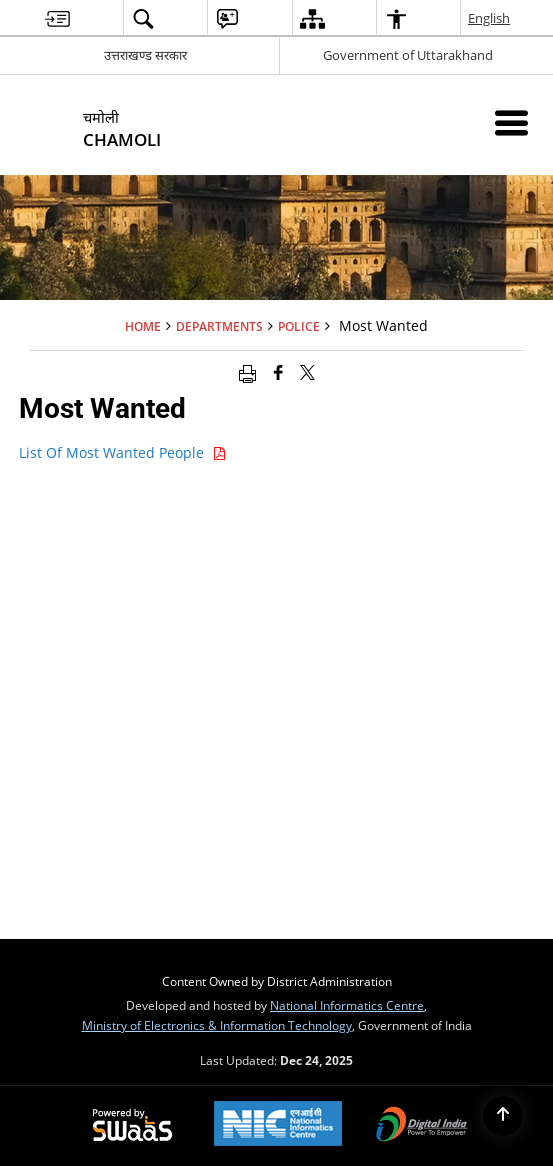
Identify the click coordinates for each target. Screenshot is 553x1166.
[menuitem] (57, 18)
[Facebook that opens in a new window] (278, 372)
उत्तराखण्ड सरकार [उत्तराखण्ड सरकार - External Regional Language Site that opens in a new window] (145, 55)
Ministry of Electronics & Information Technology (217, 1025)
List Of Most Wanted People (122, 452)
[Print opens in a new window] (247, 372)
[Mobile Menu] (511, 122)
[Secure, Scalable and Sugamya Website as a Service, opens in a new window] (132, 1126)
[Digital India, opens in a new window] (422, 1126)
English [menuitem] (490, 18)
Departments (219, 326)
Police (299, 326)
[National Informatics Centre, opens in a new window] (278, 1125)
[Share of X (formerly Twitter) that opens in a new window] (307, 372)
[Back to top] (503, 1116)
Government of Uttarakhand (408, 55)
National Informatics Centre (347, 1005)
